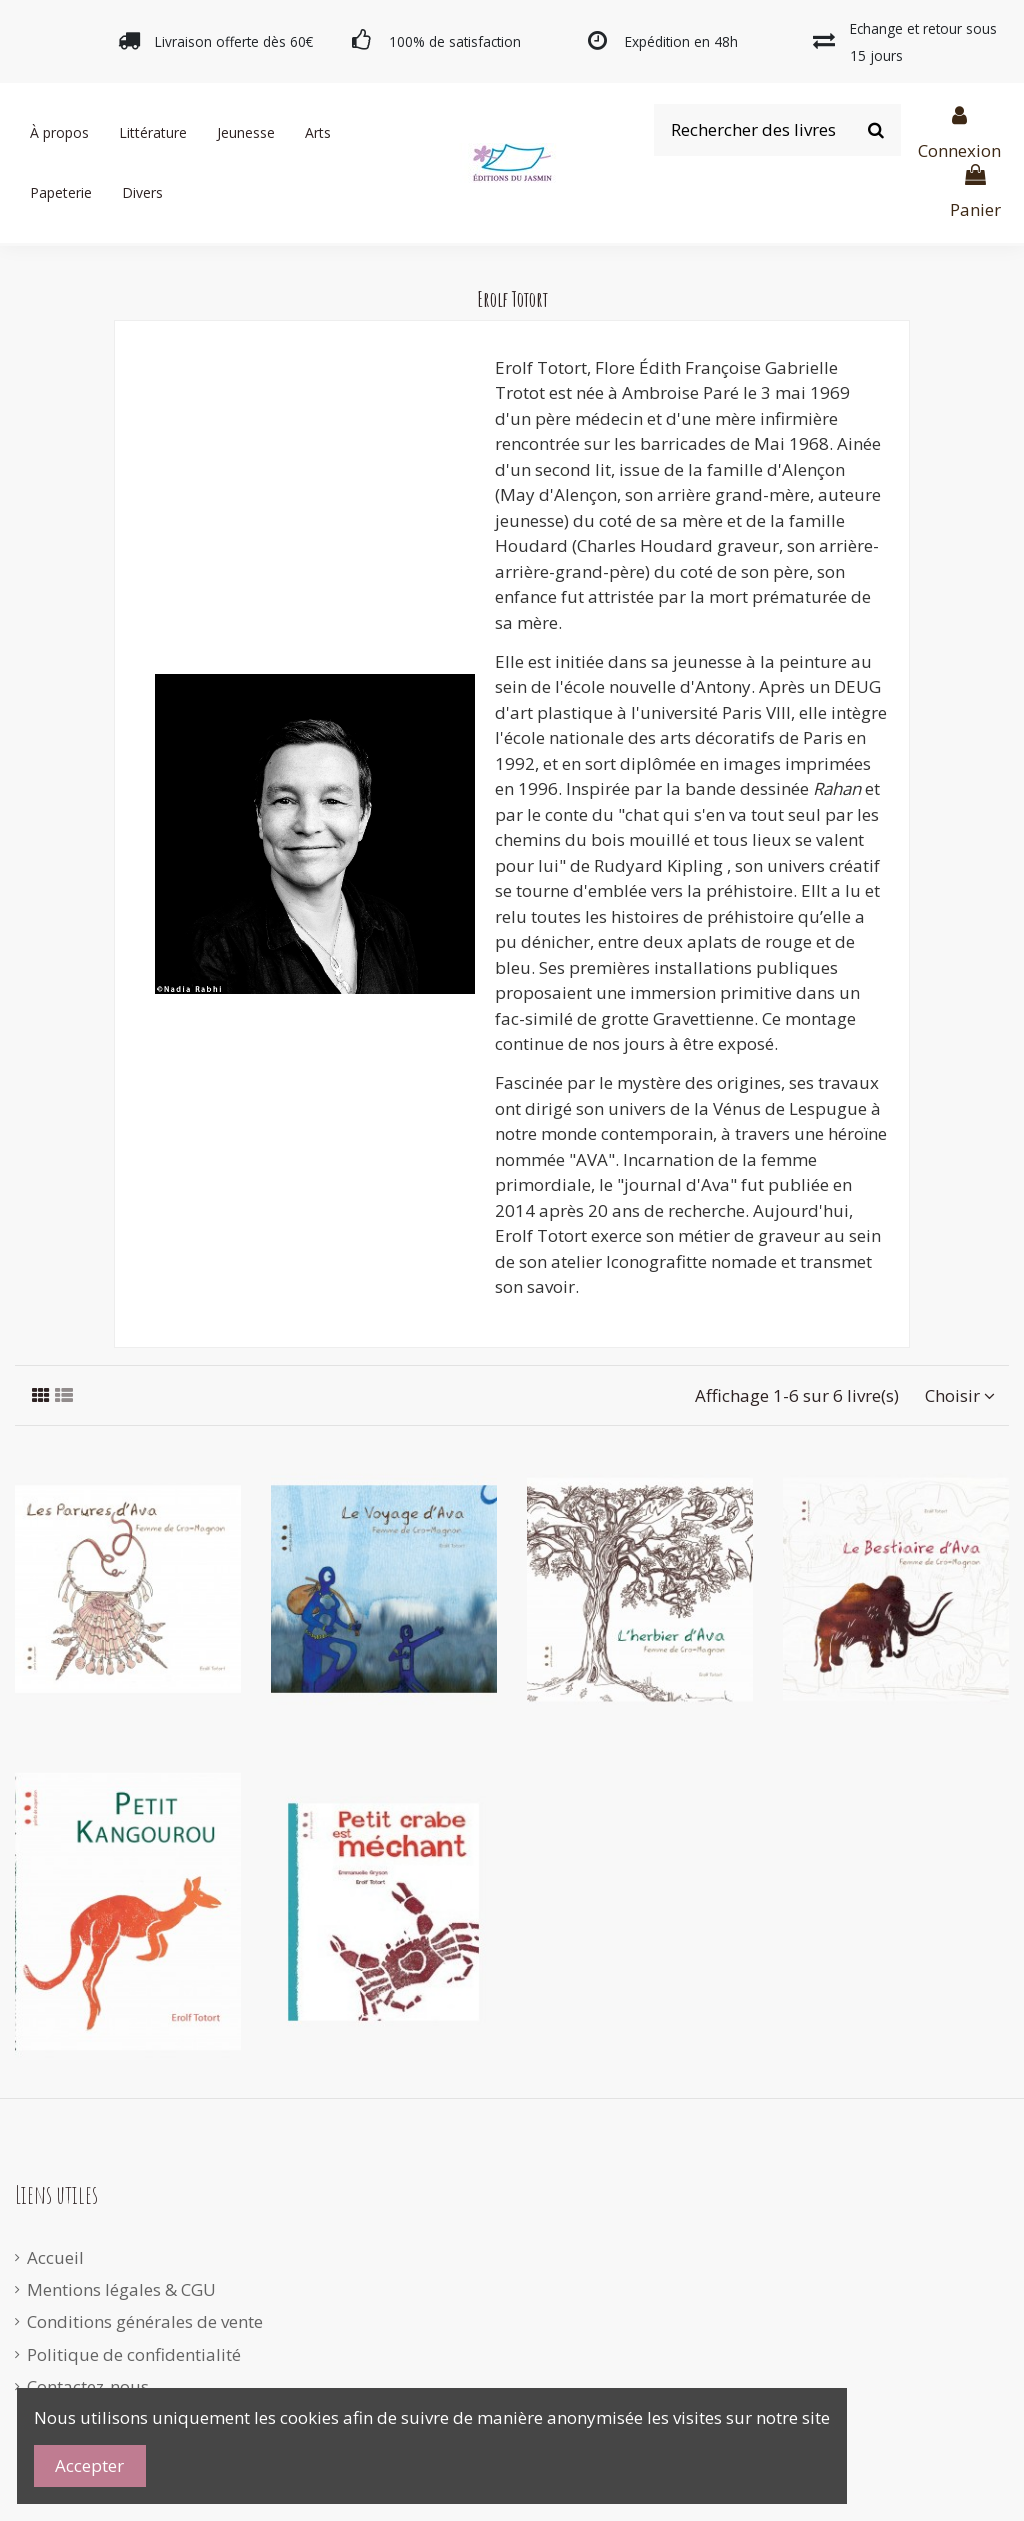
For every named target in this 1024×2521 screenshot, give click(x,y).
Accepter (89, 2465)
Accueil (55, 2257)
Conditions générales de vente (145, 2321)
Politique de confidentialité (134, 2354)
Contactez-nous (88, 2386)
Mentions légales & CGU (121, 2289)
